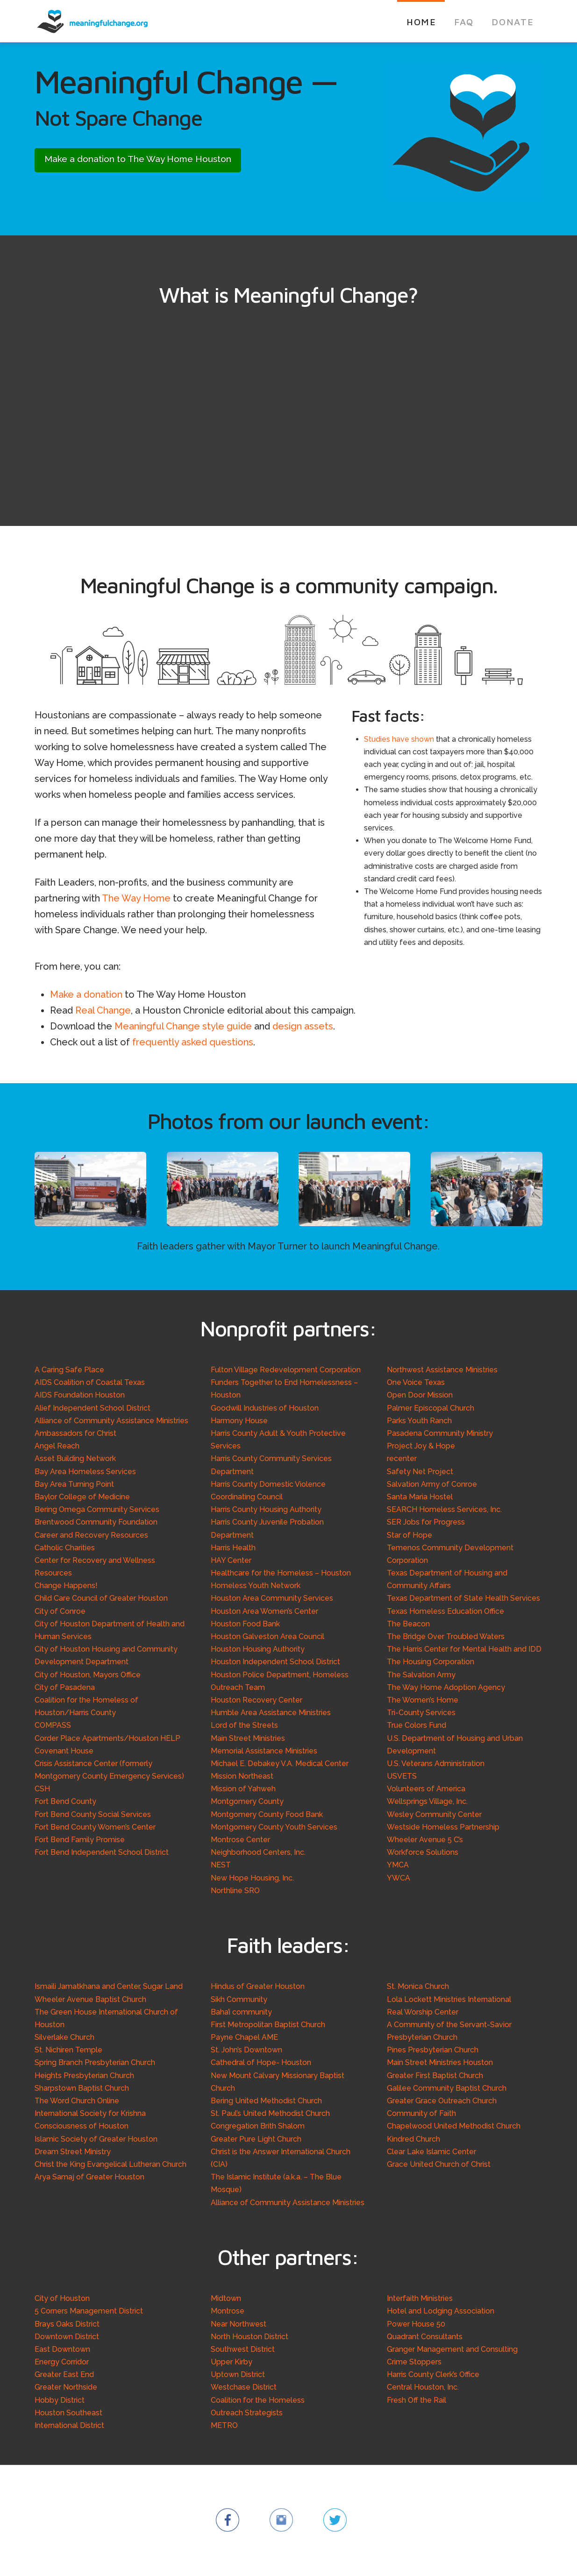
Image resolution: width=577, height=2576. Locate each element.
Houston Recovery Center (256, 1700)
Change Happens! (66, 1585)
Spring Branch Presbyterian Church (95, 2062)
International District (69, 2425)
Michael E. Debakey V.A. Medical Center (280, 1763)
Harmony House (239, 1420)
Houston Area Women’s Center (264, 1611)
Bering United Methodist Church (266, 2100)
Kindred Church (413, 2139)
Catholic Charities (65, 1547)
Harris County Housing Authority (266, 1509)
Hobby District (60, 2400)
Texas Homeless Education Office (445, 1611)
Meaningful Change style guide (183, 1026)
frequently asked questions (192, 1042)
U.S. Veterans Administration (435, 1763)
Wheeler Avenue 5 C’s (425, 1839)
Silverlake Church (64, 2037)
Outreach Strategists (247, 2412)
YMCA (398, 1864)
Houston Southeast (68, 2412)
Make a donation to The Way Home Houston (137, 159)
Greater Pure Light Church (256, 2139)
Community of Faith (421, 2113)
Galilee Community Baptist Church (446, 2088)
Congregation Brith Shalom (258, 2126)
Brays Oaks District (67, 2324)
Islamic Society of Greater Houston (96, 2139)
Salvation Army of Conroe (432, 1484)
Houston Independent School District (275, 1661)
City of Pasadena (65, 1687)
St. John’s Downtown (246, 2049)
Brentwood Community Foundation (96, 1522)
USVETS (402, 1776)
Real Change (103, 1010)
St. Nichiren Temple (68, 2049)
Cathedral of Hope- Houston (261, 2062)
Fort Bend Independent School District (102, 1852)
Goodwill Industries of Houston (265, 1408)
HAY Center (231, 1560)
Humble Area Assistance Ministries (271, 1712)
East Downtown (62, 2349)
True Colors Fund (416, 1725)
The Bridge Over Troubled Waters (446, 1636)
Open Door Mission (420, 1395)
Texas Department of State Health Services (463, 1598)
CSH (42, 1788)
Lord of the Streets (244, 1725)
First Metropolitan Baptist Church (268, 2024)
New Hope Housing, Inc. (252, 1877)
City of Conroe (60, 1611)
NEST (221, 1864)
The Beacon (408, 1623)
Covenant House (64, 1750)
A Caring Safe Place (69, 1369)
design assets (302, 1026)
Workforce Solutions (422, 1852)
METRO (224, 2425)
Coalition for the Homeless (258, 2400)
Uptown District (238, 2374)
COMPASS (53, 1725)
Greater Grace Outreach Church (442, 2100)
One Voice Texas (416, 1382)
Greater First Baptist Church (435, 2075)
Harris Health (233, 1547)
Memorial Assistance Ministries (264, 1750)
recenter (402, 1458)
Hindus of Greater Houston (258, 1986)
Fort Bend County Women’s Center (95, 1827)
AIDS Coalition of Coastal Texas (90, 1382)
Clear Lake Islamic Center (431, 2151)
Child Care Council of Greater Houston (101, 1598)
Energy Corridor (62, 2361)
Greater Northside (66, 2387)
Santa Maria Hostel (420, 1496)
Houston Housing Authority (258, 1649)
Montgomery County (247, 1801)
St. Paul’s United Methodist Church (270, 2113)
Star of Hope (409, 1535)
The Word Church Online (77, 2100)
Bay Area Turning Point (74, 1484)
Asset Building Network (75, 1458)
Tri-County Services (421, 1712)
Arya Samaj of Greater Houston (89, 2176)
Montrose (227, 2310)
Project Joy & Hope (421, 1445)
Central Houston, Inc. (423, 2387)
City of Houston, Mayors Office (88, 1674)
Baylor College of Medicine (82, 1496)
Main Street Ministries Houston (440, 2062)
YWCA (398, 1877)
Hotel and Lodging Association (440, 2310)
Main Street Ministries (248, 1738)
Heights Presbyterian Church (84, 2075)
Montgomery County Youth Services (274, 1827)
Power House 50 (416, 2324)
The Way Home (136, 898)
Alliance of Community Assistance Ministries (111, 1420)
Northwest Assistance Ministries (442, 1369)
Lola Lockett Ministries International (449, 1999)
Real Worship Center (422, 2012)
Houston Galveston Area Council (267, 1636)
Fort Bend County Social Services (93, 1814)
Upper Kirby (231, 2361)
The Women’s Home (422, 1700)
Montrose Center (240, 1839)
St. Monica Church (418, 1986)
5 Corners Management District (89, 2310)
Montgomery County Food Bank (267, 1814)
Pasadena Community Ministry (440, 1433)
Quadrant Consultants (425, 2336)
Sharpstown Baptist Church (82, 2088)
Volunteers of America (426, 1788)
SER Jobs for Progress (426, 1522)
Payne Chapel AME (244, 2037)
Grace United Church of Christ (439, 2164)
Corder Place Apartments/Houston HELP (107, 1738)
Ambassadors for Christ (75, 1433)
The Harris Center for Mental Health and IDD (464, 1649)
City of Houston (62, 2298)
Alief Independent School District (92, 1408)
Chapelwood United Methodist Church (453, 2126)
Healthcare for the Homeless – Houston (281, 1572)
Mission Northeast (242, 1776)
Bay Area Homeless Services (85, 1471)
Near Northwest (238, 2324)
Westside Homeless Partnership (443, 1827)
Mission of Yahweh (243, 1788)
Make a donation (86, 994)
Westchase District (244, 2387)
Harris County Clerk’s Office (433, 2374)
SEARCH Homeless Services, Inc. (444, 1509)
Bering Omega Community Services (97, 1509)
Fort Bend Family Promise (80, 1839)
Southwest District (243, 2349)
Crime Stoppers (414, 2361)
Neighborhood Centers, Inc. (258, 1852)
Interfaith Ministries (420, 2298)
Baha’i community (241, 2012)
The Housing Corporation (430, 1661)
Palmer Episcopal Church (430, 1408)
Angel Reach (57, 1445)
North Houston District (249, 2336)
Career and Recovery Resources (91, 1535)
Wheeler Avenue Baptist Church (90, 1999)
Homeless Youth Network (255, 1585)
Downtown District (67, 2336)
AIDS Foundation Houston (80, 1395)
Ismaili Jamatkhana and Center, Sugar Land (109, 1986)
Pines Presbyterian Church (432, 2049)
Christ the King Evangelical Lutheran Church (110, 2164)
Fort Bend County (65, 1801)
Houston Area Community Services (272, 1598)
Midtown (226, 2298)
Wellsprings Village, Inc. (427, 1801)
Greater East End (64, 2374)
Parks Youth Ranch (419, 1420)
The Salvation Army (421, 1674)
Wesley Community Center (434, 1814)
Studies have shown (399, 739)
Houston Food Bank (245, 1623)
